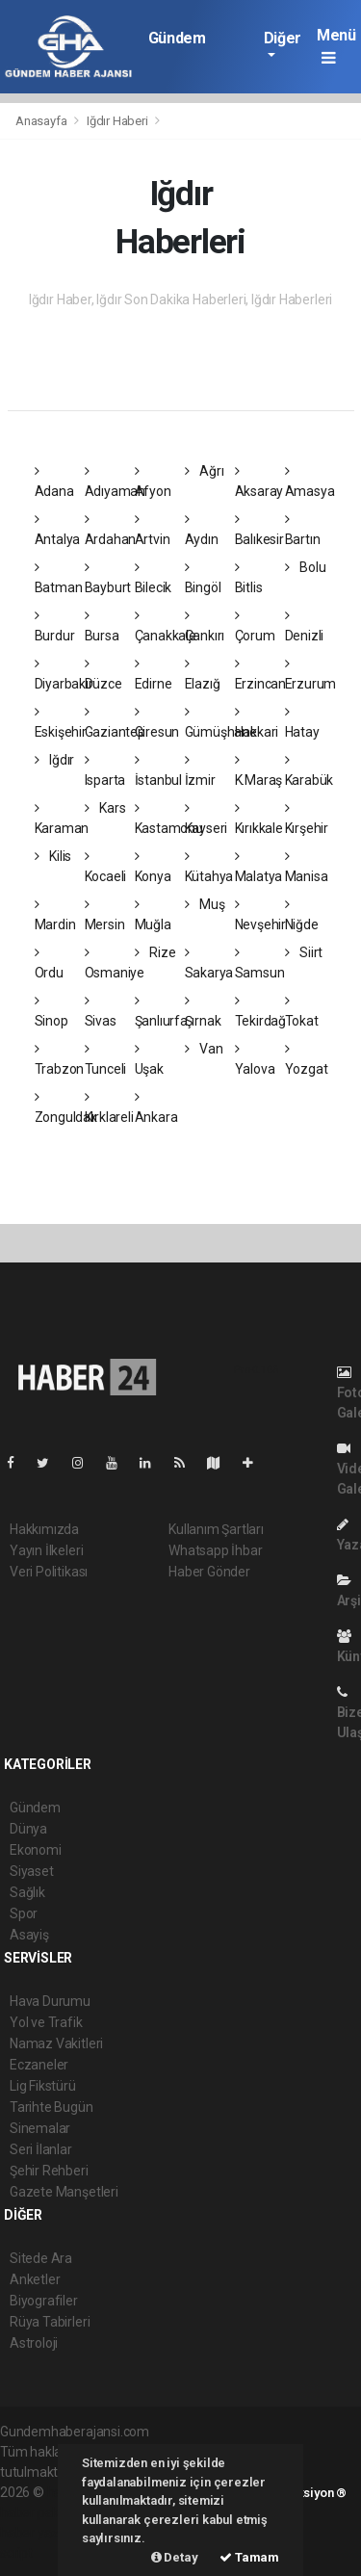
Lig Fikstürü (43, 2086)
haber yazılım (40, 2532)
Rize (155, 952)
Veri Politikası (49, 1571)
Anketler (35, 2279)
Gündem (177, 38)
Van (204, 1048)
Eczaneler (39, 2064)
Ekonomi (36, 1850)
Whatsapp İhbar (215, 1550)
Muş (205, 904)
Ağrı (204, 471)
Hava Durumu (50, 2001)
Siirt (304, 952)
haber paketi (37, 2512)
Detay (174, 2557)
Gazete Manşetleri (64, 2191)
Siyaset (32, 1871)
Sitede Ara (41, 2258)
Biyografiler (44, 2300)
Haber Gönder (209, 1571)
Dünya (28, 1828)
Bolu (305, 567)
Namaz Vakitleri (56, 2043)
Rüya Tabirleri (50, 2321)
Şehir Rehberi (49, 2170)
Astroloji (34, 2343)
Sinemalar (40, 2128)
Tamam (249, 2557)
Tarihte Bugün (51, 2107)
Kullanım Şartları (216, 1529)
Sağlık (27, 1892)
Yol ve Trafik (46, 2022)
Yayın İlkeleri (46, 1550)
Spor (24, 1913)
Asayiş (29, 1934)
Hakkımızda (44, 1529)
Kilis (53, 856)
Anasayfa (42, 121)
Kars (105, 808)
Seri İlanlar (41, 2149)
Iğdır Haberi (117, 121)
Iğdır (55, 760)
